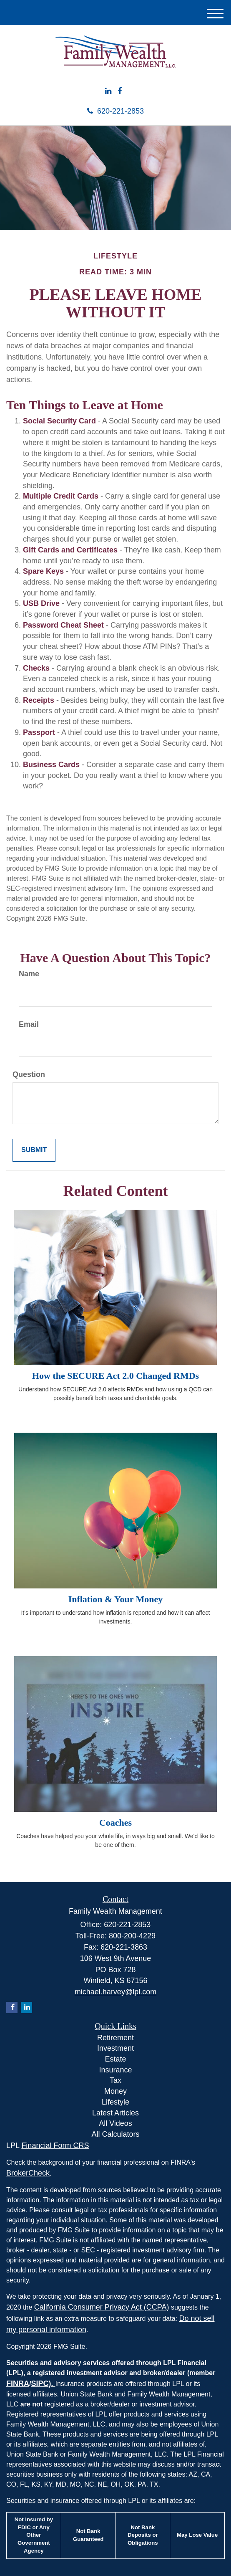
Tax (115, 2080)
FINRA (17, 2383)
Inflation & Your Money (115, 1599)
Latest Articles (115, 2113)
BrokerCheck (28, 2173)
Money (115, 2091)
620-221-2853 (115, 111)
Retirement (115, 2038)
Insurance (115, 2070)
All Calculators (115, 2134)
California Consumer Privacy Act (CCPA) (101, 2307)
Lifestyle (115, 2102)
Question (29, 1074)
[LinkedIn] (108, 91)
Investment (115, 2048)
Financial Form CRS (55, 2145)
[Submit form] (34, 1150)
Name (29, 974)
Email (29, 1024)
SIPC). (43, 2383)
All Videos (115, 2123)
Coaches (115, 1822)
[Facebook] (120, 91)
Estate (115, 2059)
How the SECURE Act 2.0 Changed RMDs (115, 1375)
